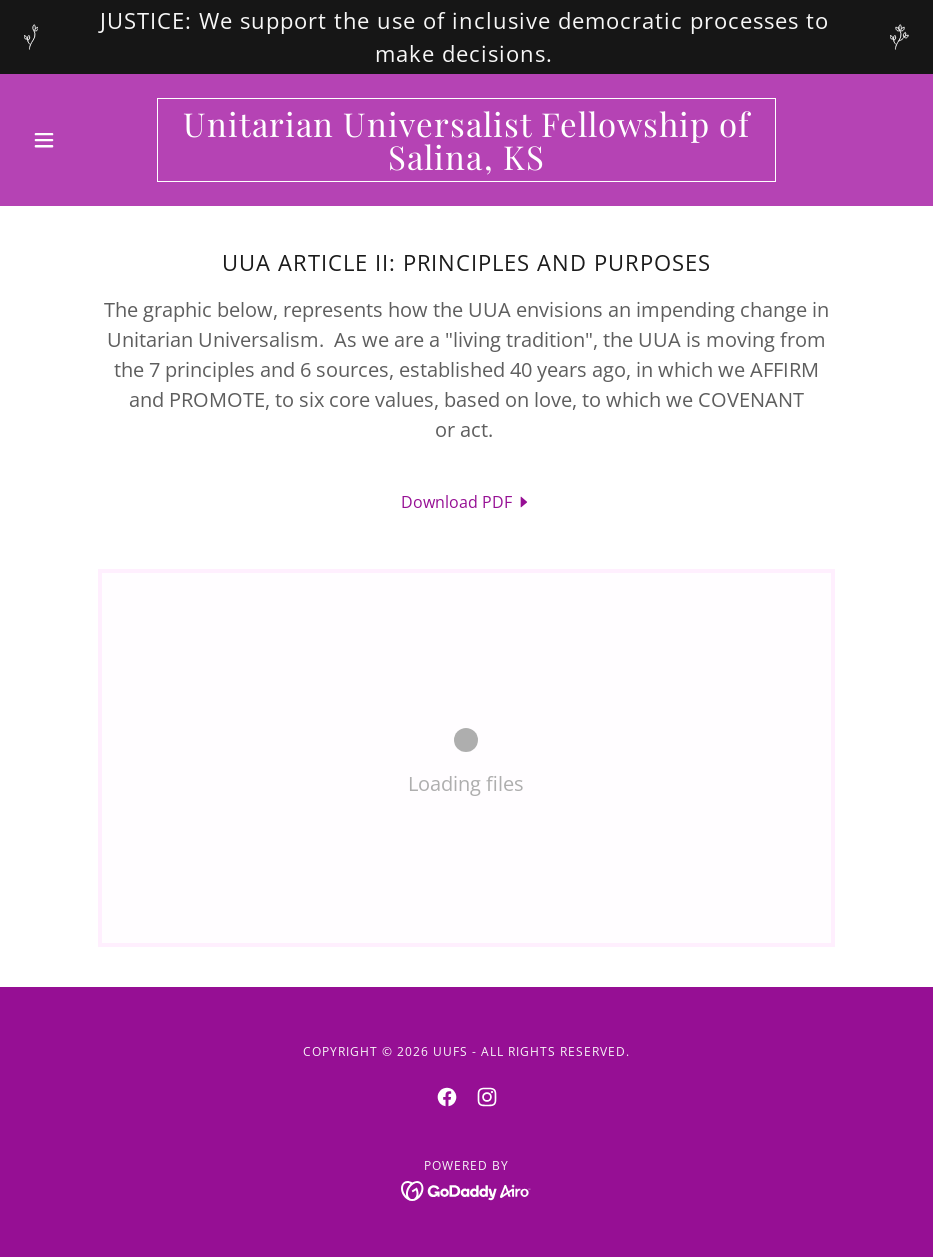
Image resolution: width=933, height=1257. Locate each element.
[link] (467, 164)
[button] (90, 140)
